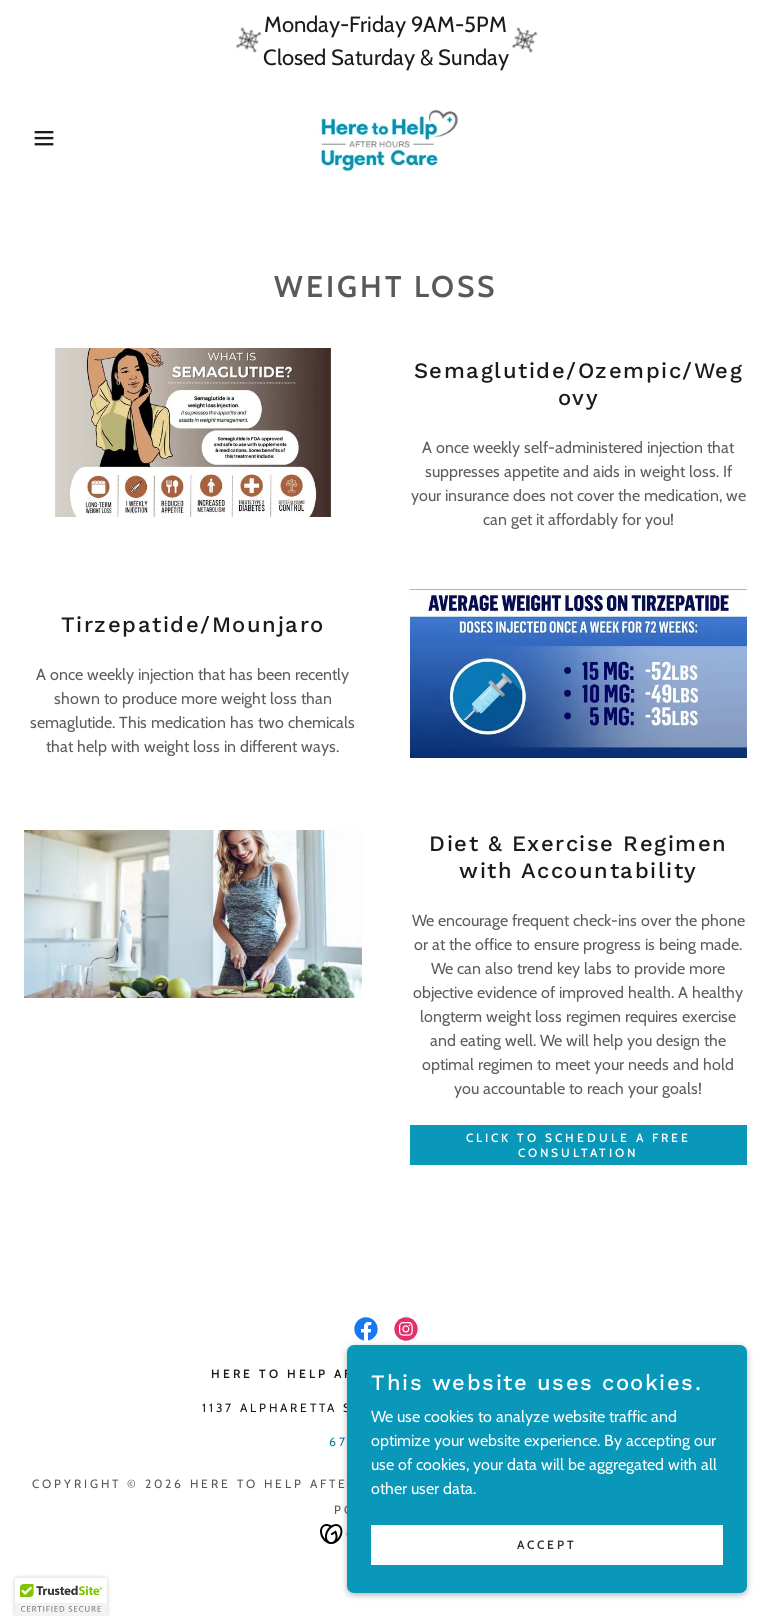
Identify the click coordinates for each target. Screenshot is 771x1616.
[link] (385, 138)
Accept (547, 1544)
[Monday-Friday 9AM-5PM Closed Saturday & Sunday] (385, 41)
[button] (38, 138)
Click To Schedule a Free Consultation (578, 1145)
